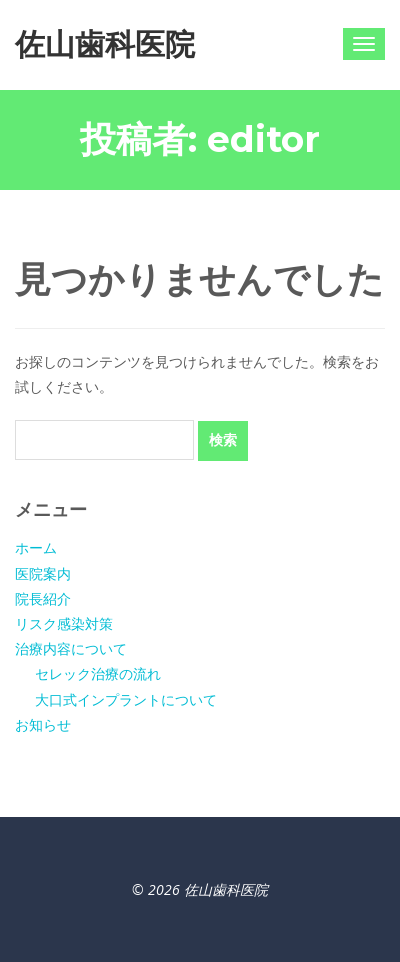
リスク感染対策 (64, 623)
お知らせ (43, 724)
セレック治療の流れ (98, 673)
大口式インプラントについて (126, 699)
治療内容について (71, 648)
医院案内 (43, 573)
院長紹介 (43, 598)
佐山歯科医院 (105, 44)
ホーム (36, 547)
